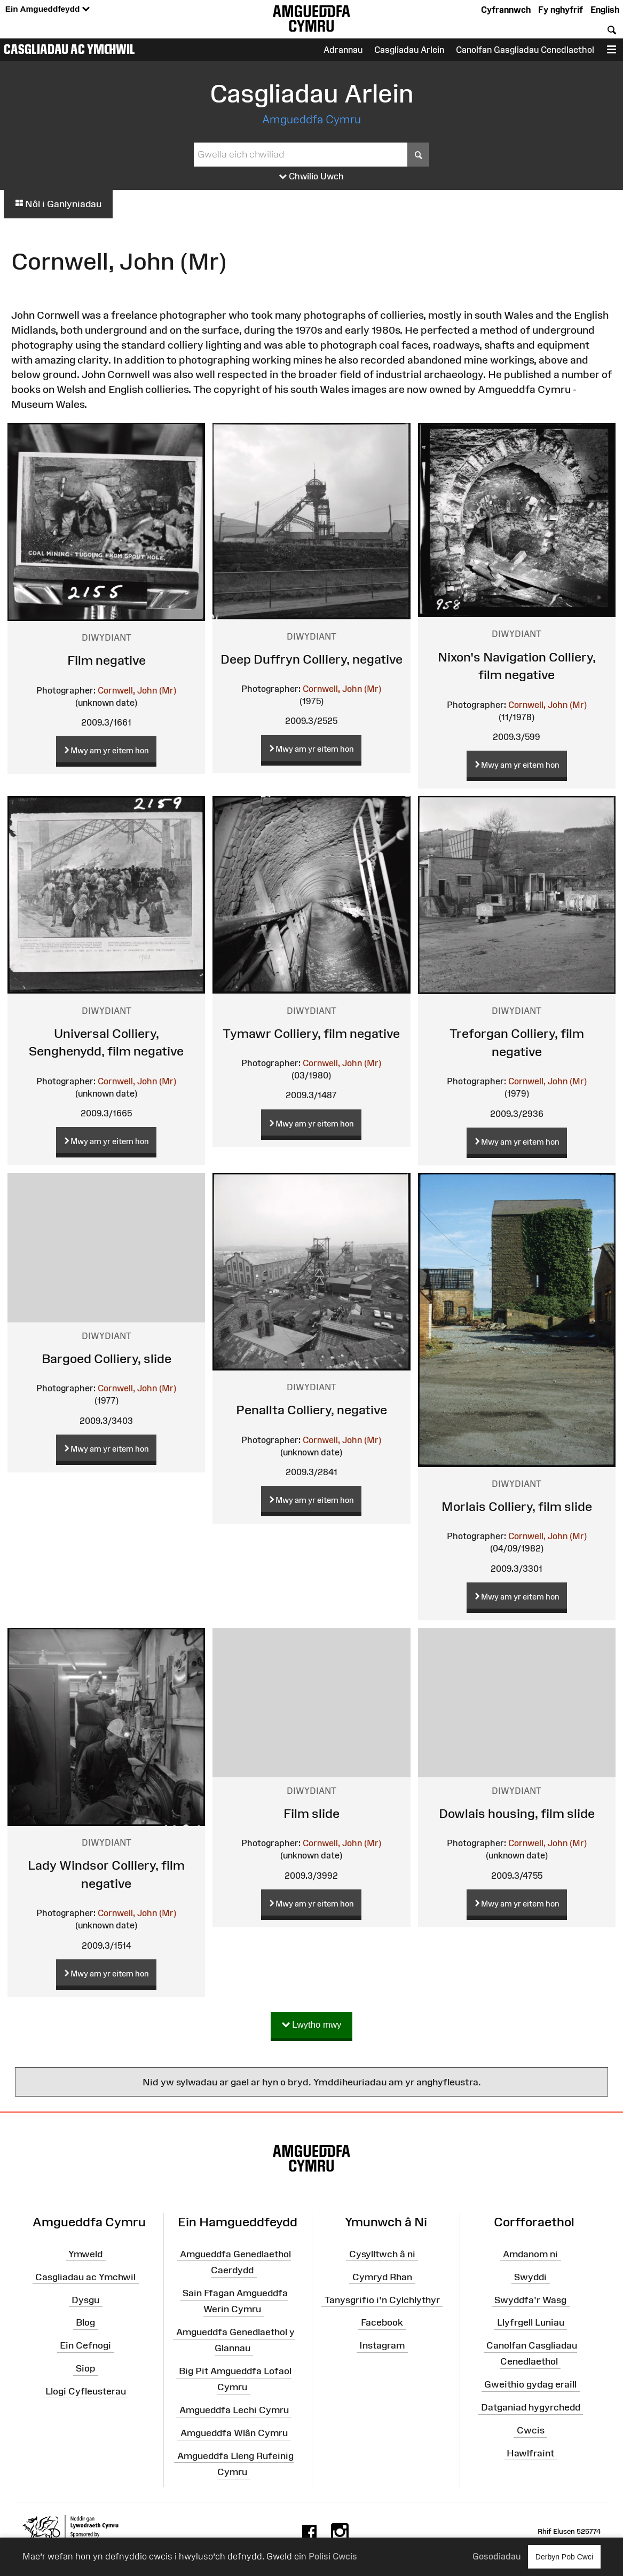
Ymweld (85, 2254)
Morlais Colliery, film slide (516, 1506)
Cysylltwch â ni (382, 2254)
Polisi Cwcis (333, 2556)
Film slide (311, 1813)
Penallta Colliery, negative (311, 1410)
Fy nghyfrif (560, 9)
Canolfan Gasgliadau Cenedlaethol (525, 49)
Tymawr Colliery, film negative (311, 1033)
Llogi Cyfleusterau (85, 2391)
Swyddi (530, 2277)
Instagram (382, 2345)
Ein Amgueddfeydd (47, 9)
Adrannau (343, 49)
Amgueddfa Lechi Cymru (234, 2410)
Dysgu (85, 2299)
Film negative (106, 660)
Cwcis (531, 2430)
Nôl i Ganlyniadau (58, 204)
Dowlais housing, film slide (517, 1813)
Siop (85, 2368)
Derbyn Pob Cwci (564, 2556)
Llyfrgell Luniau (530, 2322)
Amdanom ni (530, 2254)
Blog (85, 2322)
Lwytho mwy (312, 2025)
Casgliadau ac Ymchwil (69, 49)
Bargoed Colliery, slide (106, 1358)
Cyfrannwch (506, 9)
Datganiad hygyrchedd (530, 2407)
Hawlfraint (530, 2453)
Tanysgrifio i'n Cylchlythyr (382, 2299)
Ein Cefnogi (85, 2345)
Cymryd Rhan (382, 2277)
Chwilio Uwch (311, 176)
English (604, 9)
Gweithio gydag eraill (530, 2384)
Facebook (382, 2322)
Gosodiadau (496, 2556)
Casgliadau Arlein (409, 49)
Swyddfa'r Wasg (530, 2299)
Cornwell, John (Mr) (137, 690)
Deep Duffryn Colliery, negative (311, 659)
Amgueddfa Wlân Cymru (234, 2433)
